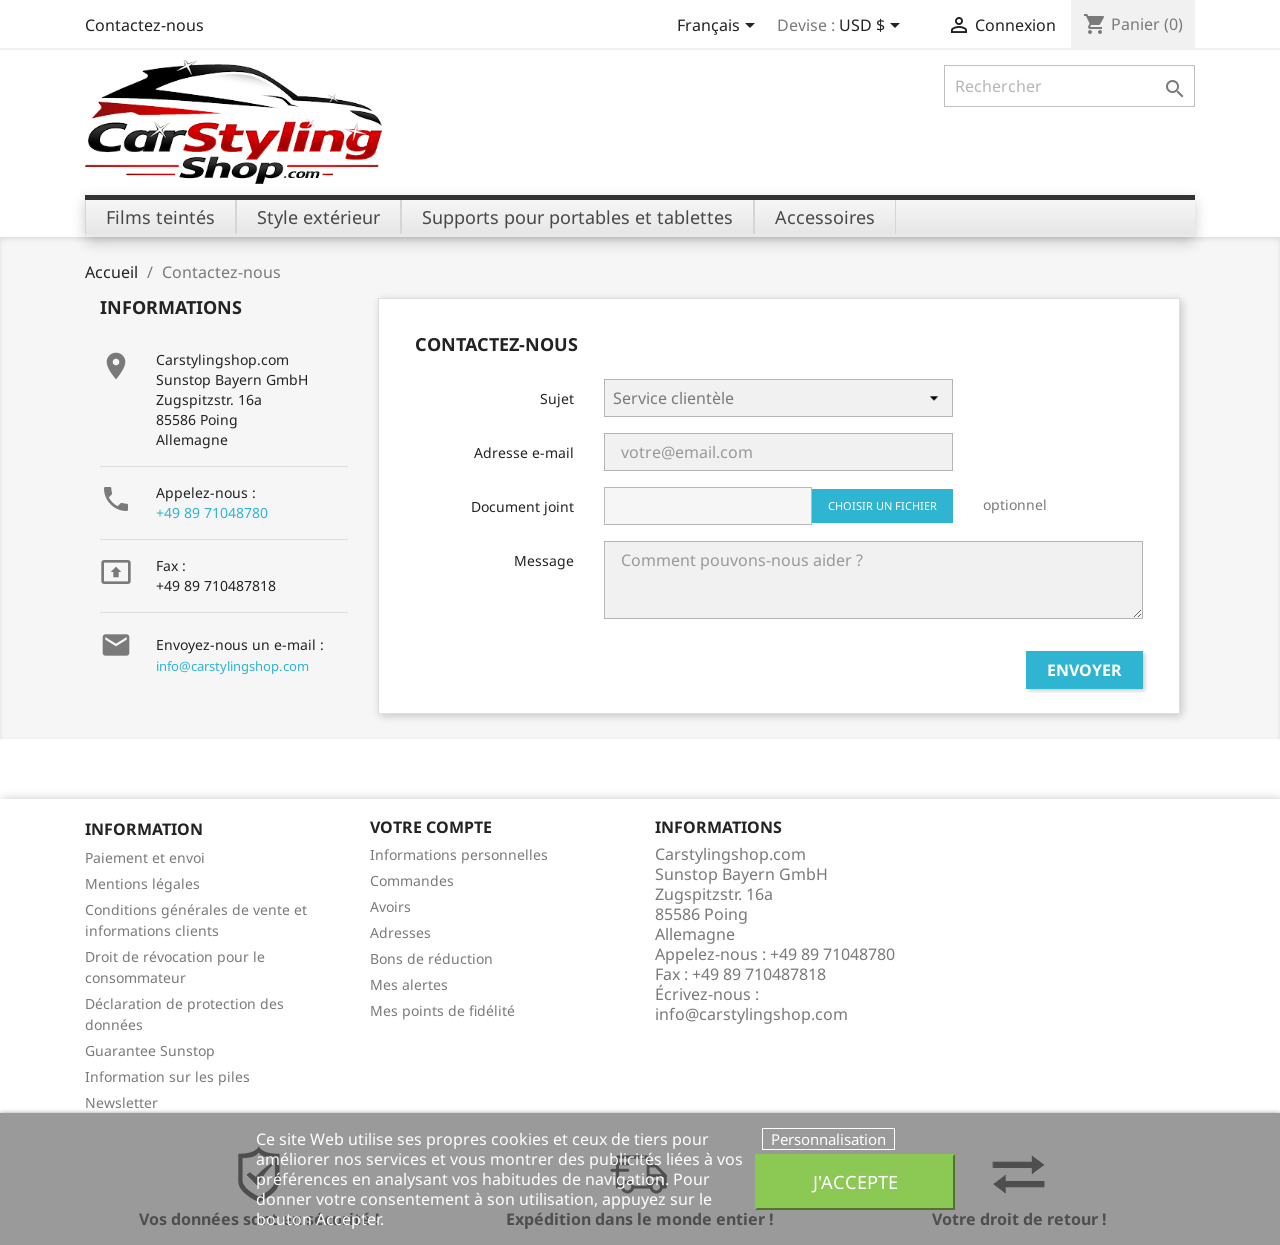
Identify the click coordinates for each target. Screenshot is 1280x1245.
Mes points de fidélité (442, 1010)
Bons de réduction (431, 958)
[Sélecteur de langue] (719, 27)
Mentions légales (142, 883)
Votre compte (431, 827)
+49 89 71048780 (212, 512)
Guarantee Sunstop (150, 1050)
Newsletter (121, 1102)
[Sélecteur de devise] (873, 27)
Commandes (412, 880)
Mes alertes (409, 984)
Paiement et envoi (145, 857)
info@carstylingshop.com (232, 666)
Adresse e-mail (524, 452)
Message (544, 560)
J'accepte (855, 1181)
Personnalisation (828, 1139)
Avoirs (390, 906)
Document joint (522, 506)
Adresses (400, 932)
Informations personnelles (459, 854)
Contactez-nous (144, 25)
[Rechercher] (1069, 86)
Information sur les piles (167, 1076)
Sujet (557, 398)
